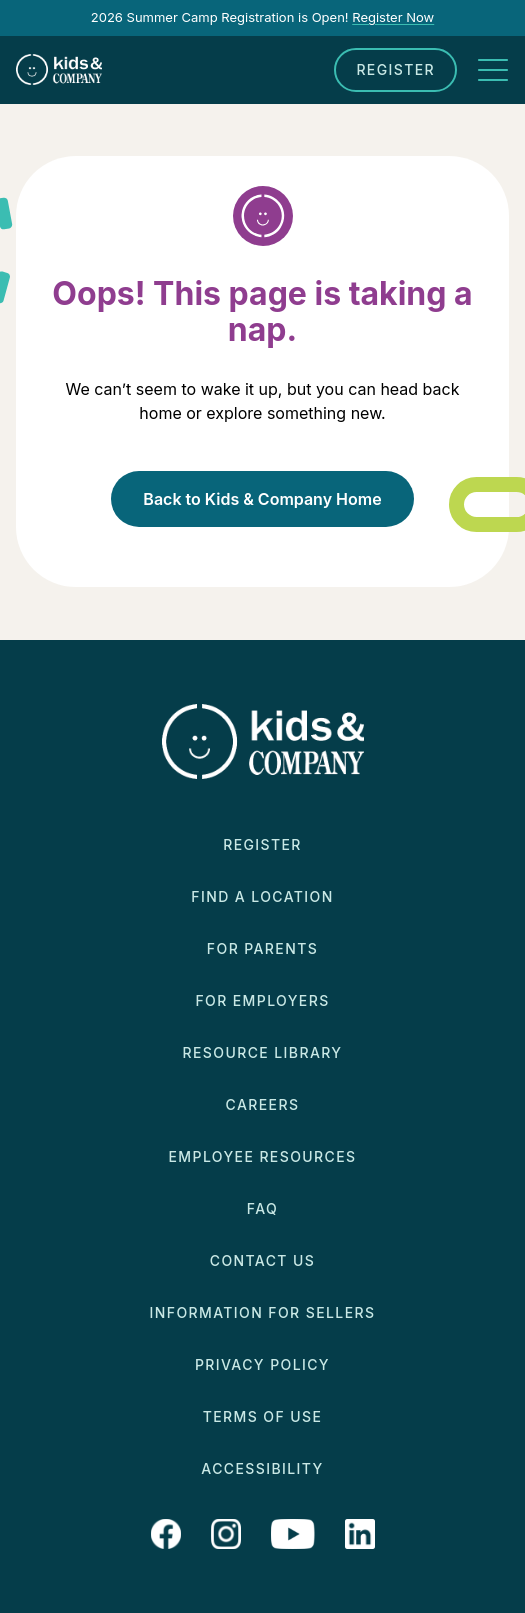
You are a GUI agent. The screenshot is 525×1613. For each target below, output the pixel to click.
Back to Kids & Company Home (262, 499)
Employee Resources (263, 1156)
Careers (263, 1104)
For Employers (262, 1000)
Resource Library (263, 1052)
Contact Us (262, 1260)
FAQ (262, 1208)
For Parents (262, 948)
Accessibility (262, 1468)
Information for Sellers (263, 1312)
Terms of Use (263, 1416)
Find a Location (262, 896)
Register (395, 69)
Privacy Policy (262, 1364)
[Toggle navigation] (493, 70)
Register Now (393, 17)
